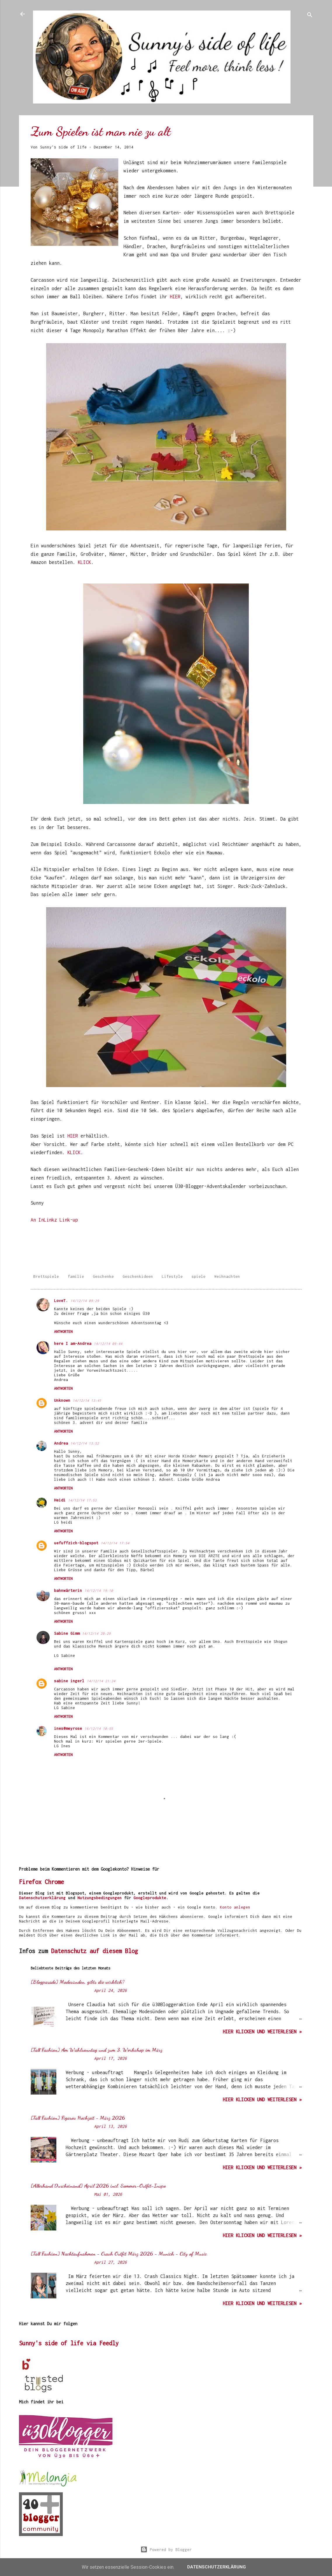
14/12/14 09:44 (108, 1343)
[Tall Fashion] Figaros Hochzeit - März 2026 (78, 2117)
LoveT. (61, 1300)
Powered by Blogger (166, 2549)
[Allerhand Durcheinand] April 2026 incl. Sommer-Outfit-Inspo (98, 2185)
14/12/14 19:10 (98, 1590)
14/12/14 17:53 (82, 1500)
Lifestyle (172, 1276)
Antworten (63, 1331)
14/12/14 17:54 (115, 1543)
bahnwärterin (68, 1590)
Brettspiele (46, 1276)
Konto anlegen (235, 1907)
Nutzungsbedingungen (99, 1897)
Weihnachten (227, 1276)
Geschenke (103, 1276)
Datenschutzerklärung (42, 1897)
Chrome (54, 1881)
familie (76, 1276)
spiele (199, 1276)
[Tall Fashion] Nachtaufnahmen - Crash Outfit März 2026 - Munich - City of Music (119, 2253)
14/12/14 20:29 (96, 1633)
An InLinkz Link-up (54, 1219)
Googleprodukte (149, 1897)
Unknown (62, 1400)
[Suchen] (309, 16)
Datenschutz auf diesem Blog (94, 1951)
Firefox (30, 1881)
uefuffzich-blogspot (76, 1543)
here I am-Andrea (72, 1343)
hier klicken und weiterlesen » (262, 2031)
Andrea (61, 1443)
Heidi (60, 1500)
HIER (175, 296)
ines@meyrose (68, 1728)
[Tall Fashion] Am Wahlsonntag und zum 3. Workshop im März (96, 2049)
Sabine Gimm (67, 1633)
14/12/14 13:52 (84, 1443)
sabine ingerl (69, 1680)
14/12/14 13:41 (87, 1400)
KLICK (84, 562)
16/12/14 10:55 (98, 1728)
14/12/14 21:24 (101, 1681)
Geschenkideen (138, 1276)
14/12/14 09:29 (84, 1301)
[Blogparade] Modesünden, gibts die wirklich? (78, 1982)
